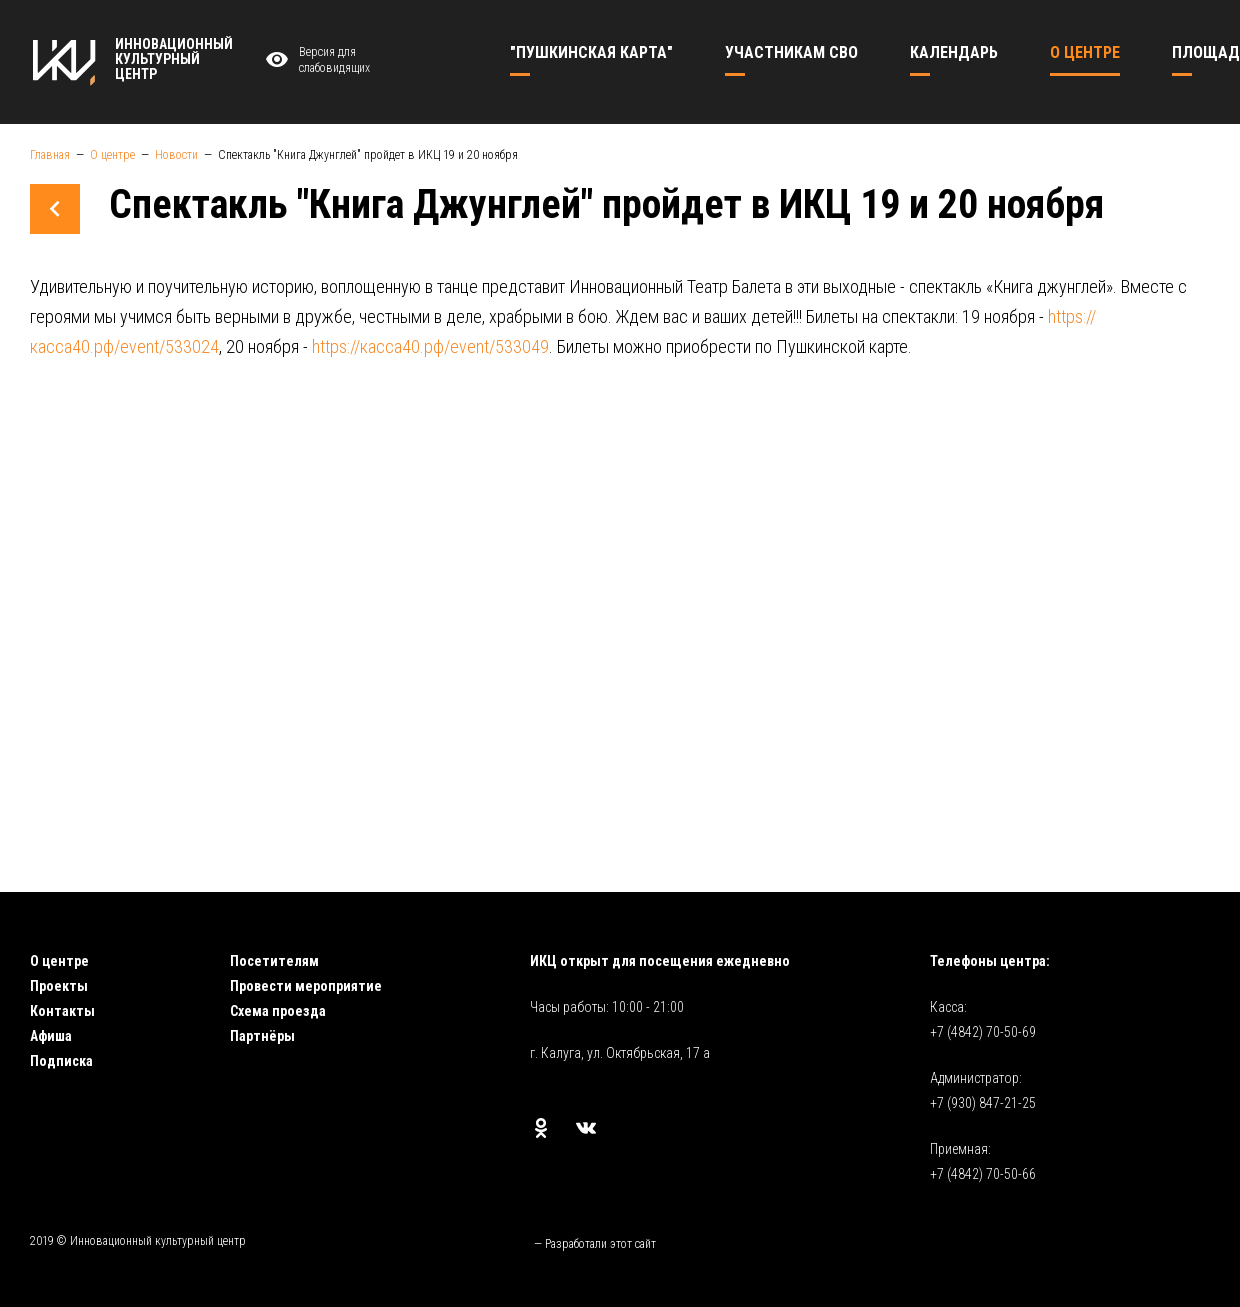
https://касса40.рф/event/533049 (430, 346)
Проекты (59, 986)
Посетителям (274, 961)
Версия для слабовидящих (315, 60)
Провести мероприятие (306, 986)
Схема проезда (278, 1011)
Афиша (51, 1036)
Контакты (62, 1011)
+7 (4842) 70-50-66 (983, 1174)
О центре (59, 961)
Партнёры (262, 1036)
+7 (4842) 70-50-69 (983, 1032)
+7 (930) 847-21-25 (983, 1103)
